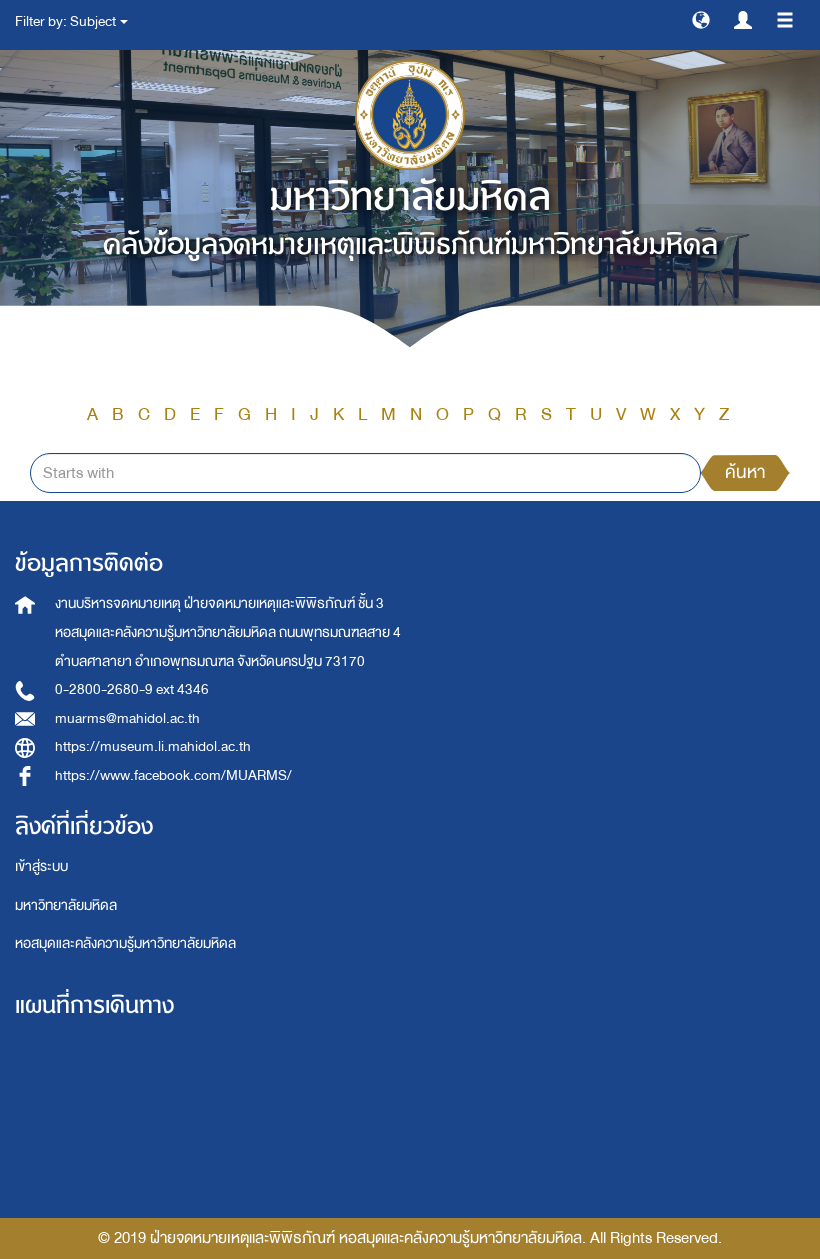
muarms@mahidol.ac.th (127, 718)
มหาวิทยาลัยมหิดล (66, 905)
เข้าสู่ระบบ (41, 866)
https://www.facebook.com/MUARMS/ (173, 775)
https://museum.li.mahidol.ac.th (153, 746)
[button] (701, 19)
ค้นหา (745, 472)
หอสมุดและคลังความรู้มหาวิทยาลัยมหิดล (125, 943)
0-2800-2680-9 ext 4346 (132, 689)
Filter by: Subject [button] (71, 21)
